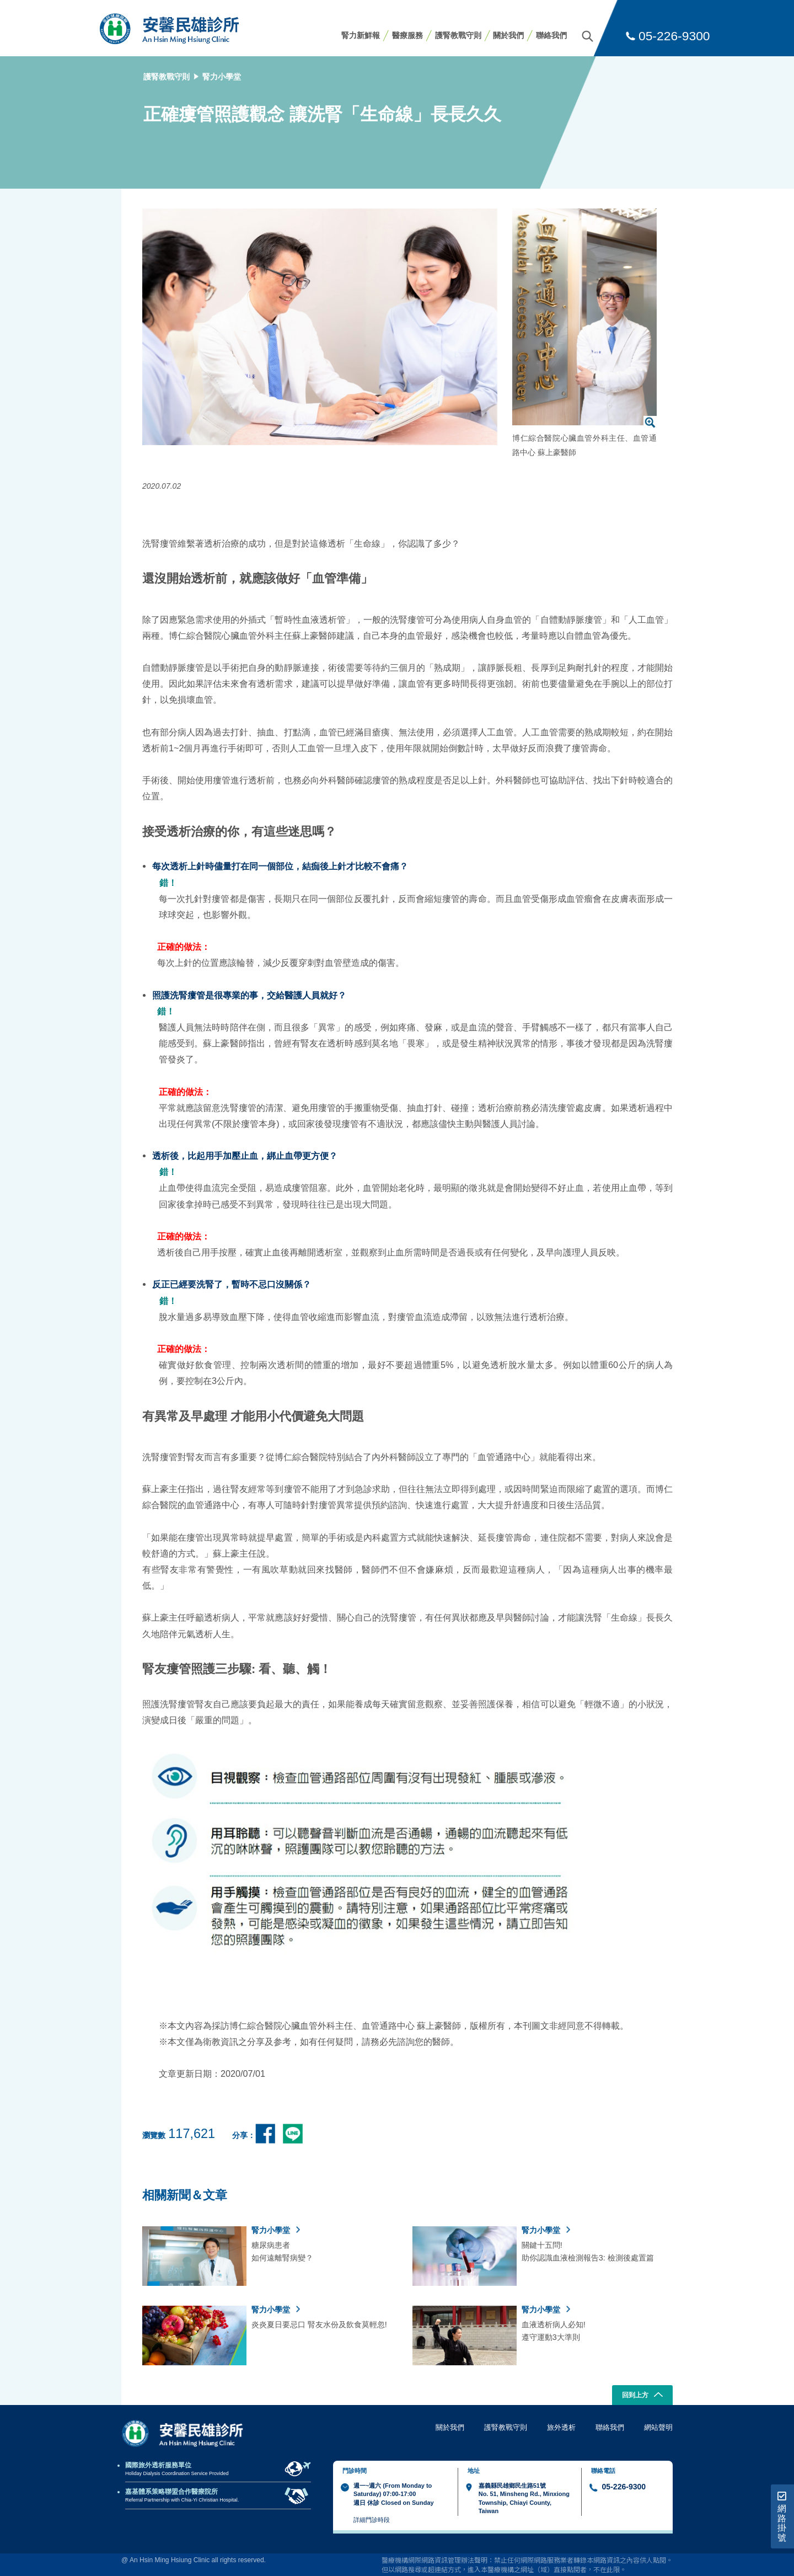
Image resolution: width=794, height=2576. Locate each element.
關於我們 (508, 35)
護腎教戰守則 (458, 35)
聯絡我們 (551, 35)
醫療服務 (407, 35)
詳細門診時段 (371, 2519)
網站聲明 (658, 2427)
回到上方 (642, 2395)
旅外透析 (561, 2427)
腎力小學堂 (221, 76)
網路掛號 (781, 2516)
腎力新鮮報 (360, 35)
